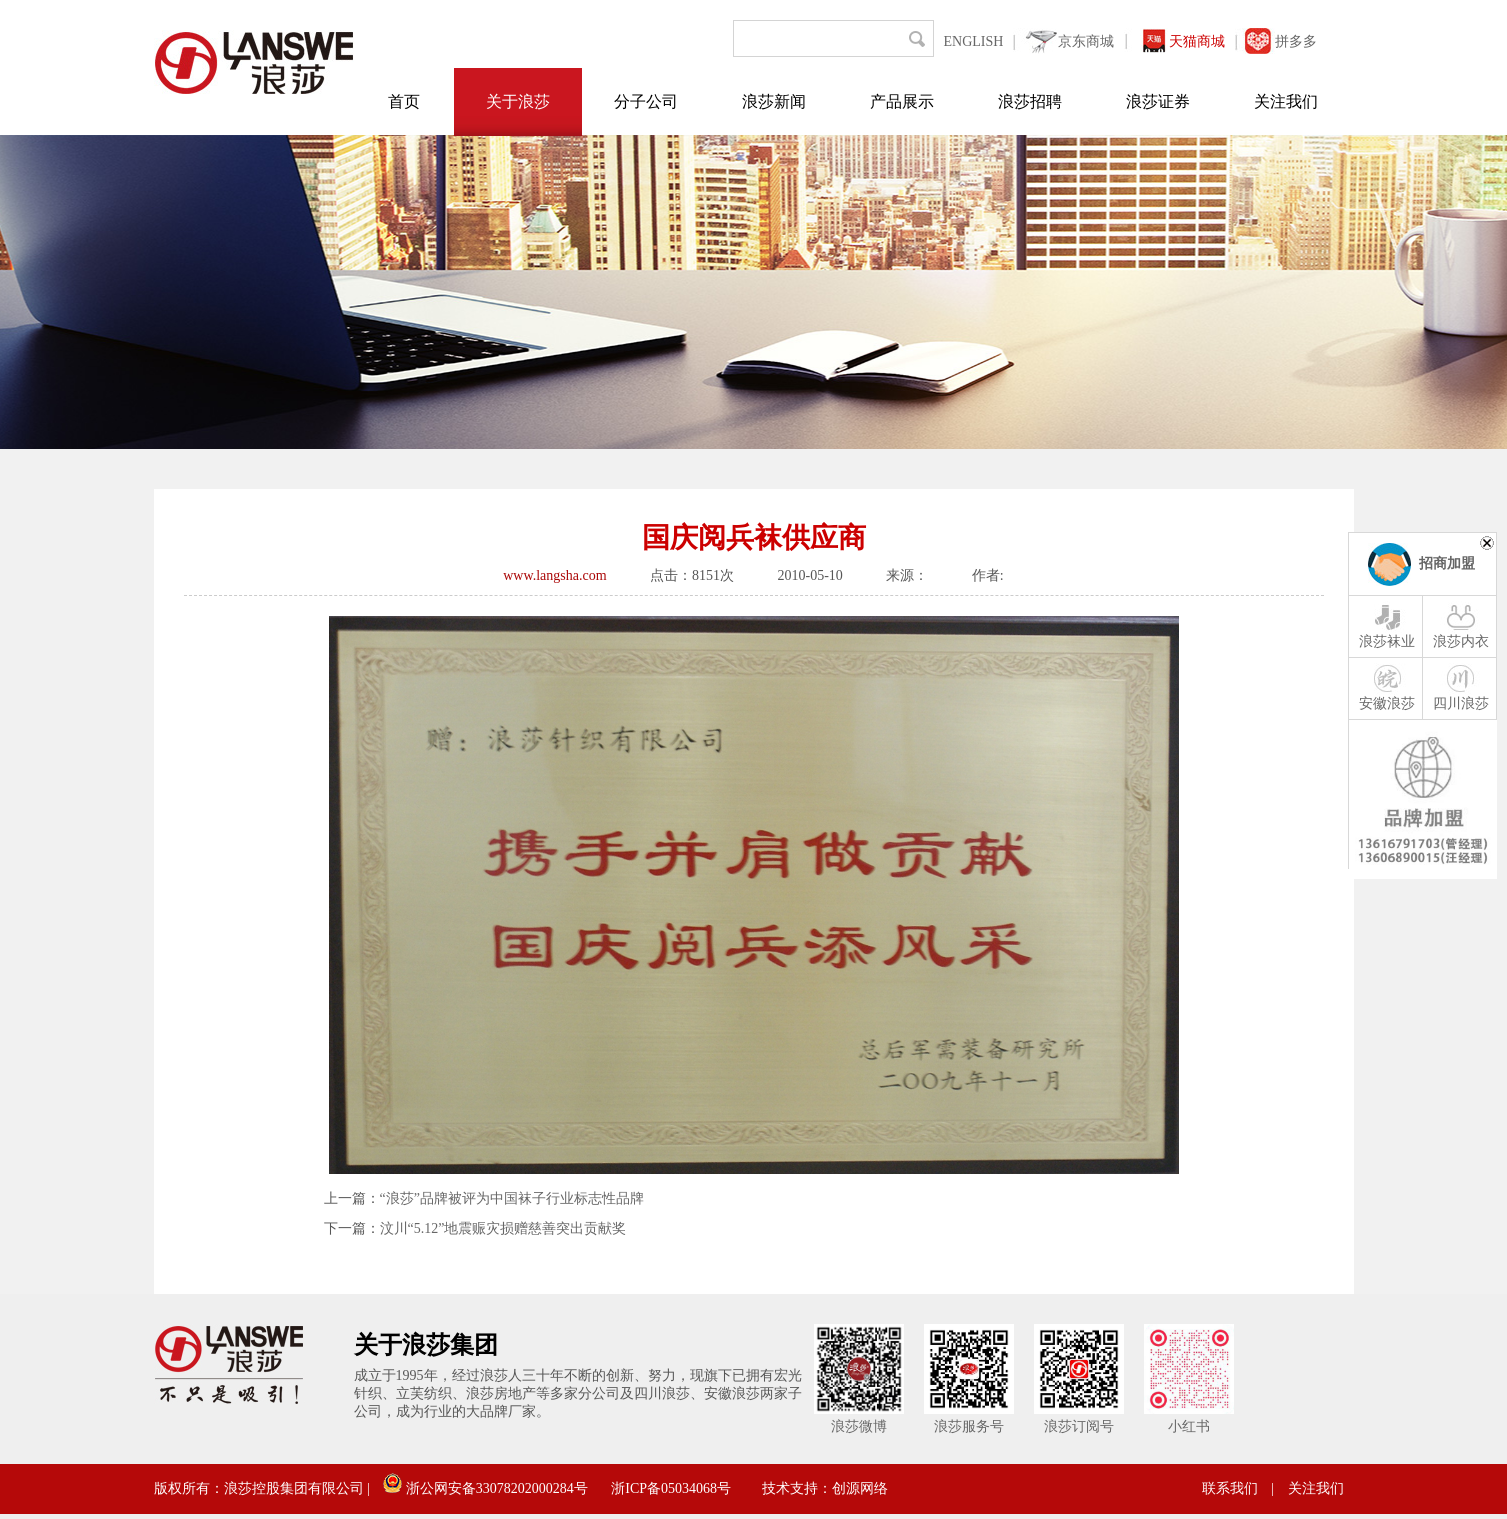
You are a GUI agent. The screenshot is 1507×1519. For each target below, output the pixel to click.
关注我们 (1286, 101)
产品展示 (902, 101)
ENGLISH (974, 41)
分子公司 (646, 101)
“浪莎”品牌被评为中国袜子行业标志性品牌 (512, 1198)
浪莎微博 (859, 1426)
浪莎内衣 (1461, 625)
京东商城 (1086, 41)
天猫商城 (1197, 41)
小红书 (1189, 1426)
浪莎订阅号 (1079, 1426)
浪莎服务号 (969, 1426)
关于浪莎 (518, 101)
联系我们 (1230, 1488)
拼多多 (1296, 41)
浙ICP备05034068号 (671, 1488)
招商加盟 (1447, 563)
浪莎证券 (1158, 101)
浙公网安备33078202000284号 (485, 1488)
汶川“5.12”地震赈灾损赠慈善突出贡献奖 (503, 1228)
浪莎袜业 (1387, 625)
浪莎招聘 (1030, 101)
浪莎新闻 (774, 101)
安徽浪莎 (1387, 687)
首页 (404, 101)
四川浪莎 (1461, 687)
